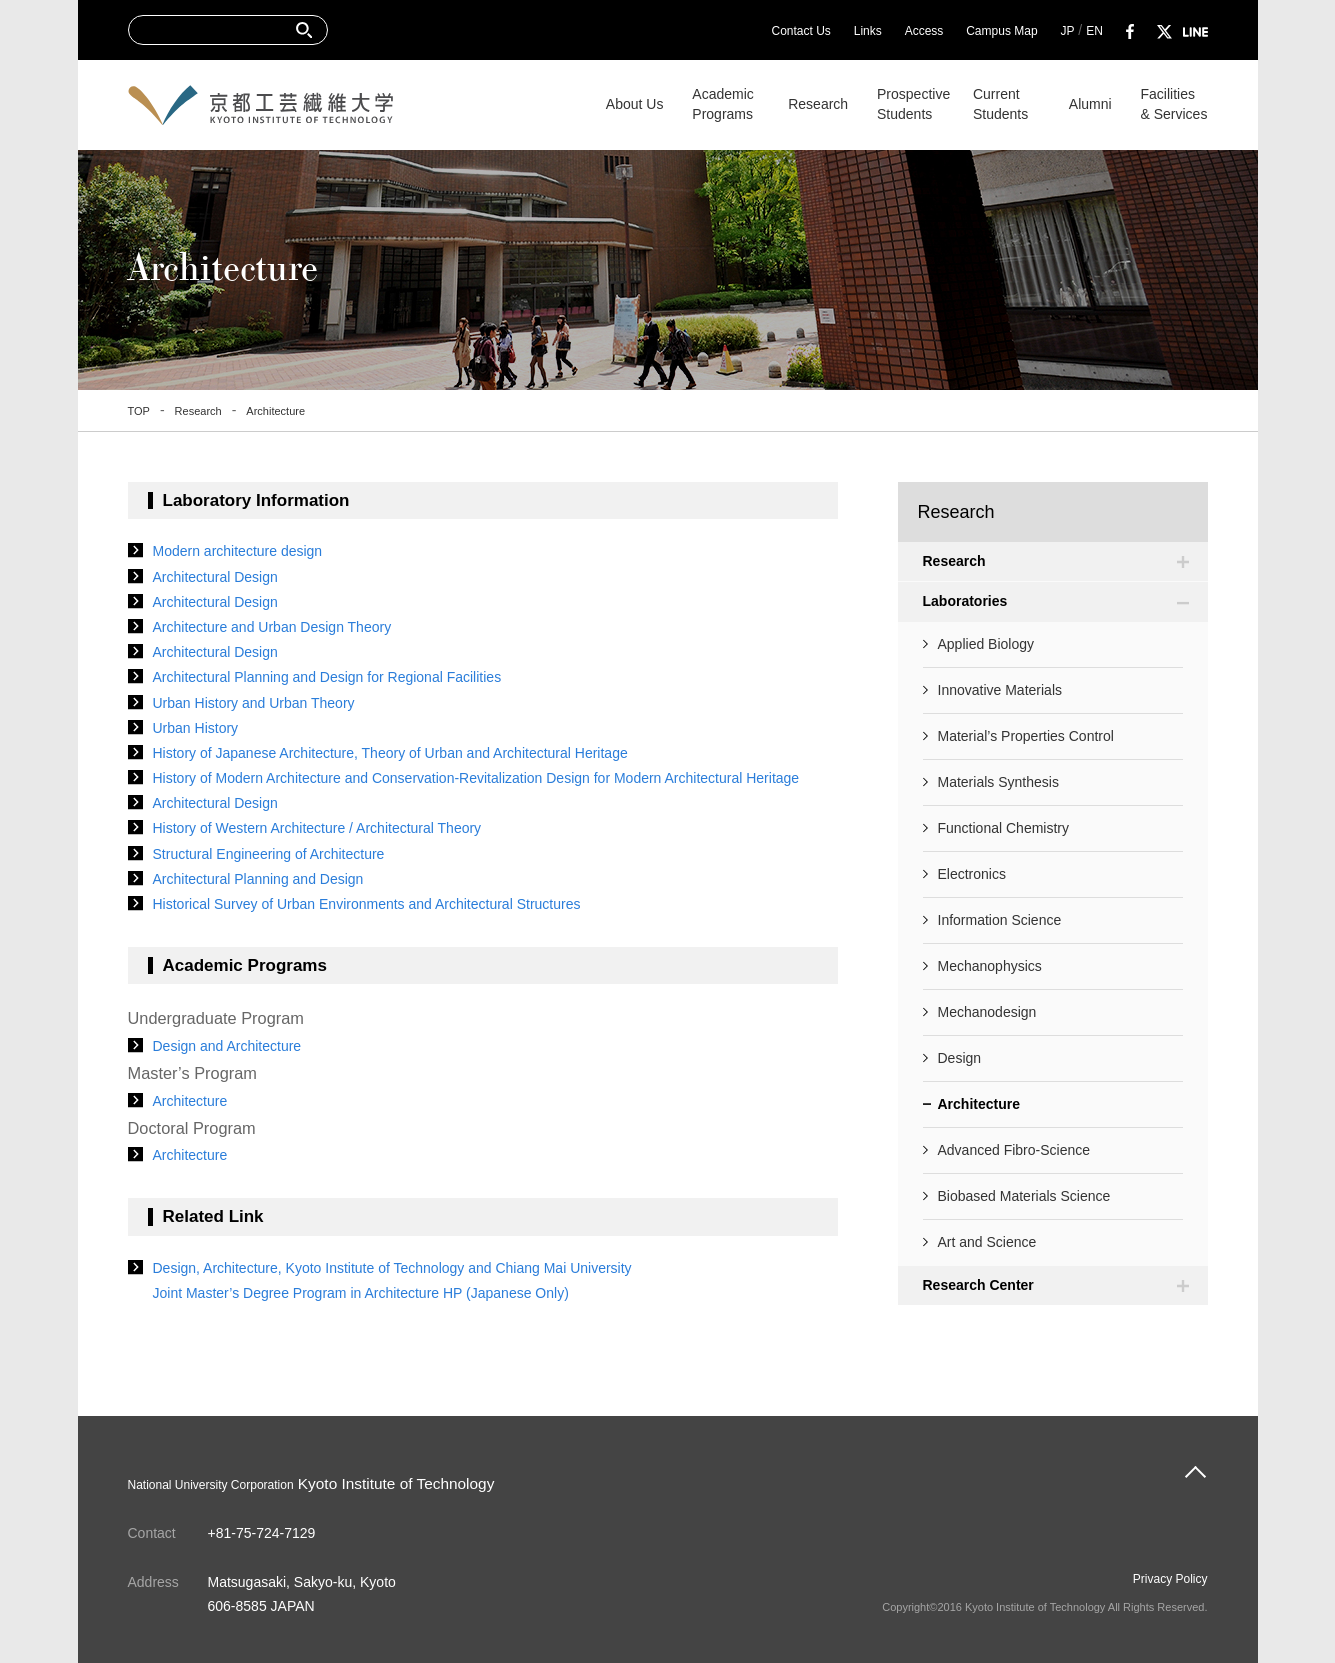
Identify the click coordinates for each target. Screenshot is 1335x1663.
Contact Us (800, 31)
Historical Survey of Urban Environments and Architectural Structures (367, 904)
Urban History (196, 728)
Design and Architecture (227, 1046)
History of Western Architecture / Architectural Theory (317, 828)
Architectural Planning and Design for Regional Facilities (327, 677)
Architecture (190, 1101)
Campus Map (1001, 31)
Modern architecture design (238, 551)
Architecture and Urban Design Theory (272, 627)
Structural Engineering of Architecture (269, 854)
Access (924, 31)
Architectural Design (215, 577)
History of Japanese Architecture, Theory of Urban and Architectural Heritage (390, 753)
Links (868, 31)
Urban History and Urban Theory (254, 703)
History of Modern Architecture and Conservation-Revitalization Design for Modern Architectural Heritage (476, 778)
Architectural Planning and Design (258, 879)
